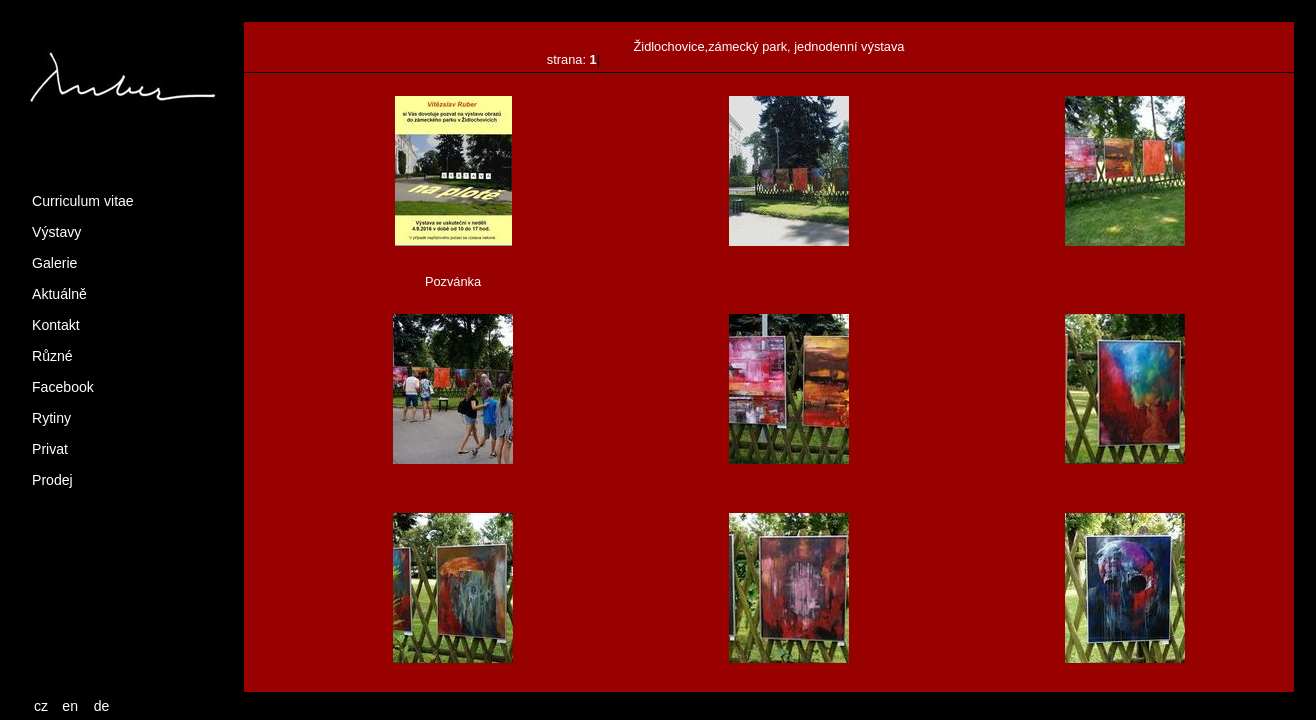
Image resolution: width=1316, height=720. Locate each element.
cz (41, 706)
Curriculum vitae (83, 201)
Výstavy (56, 232)
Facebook (63, 387)
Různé (52, 356)
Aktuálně (59, 294)
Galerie (54, 263)
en (70, 706)
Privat (50, 449)
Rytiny (51, 418)
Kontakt (56, 325)
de (102, 706)
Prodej (52, 480)
